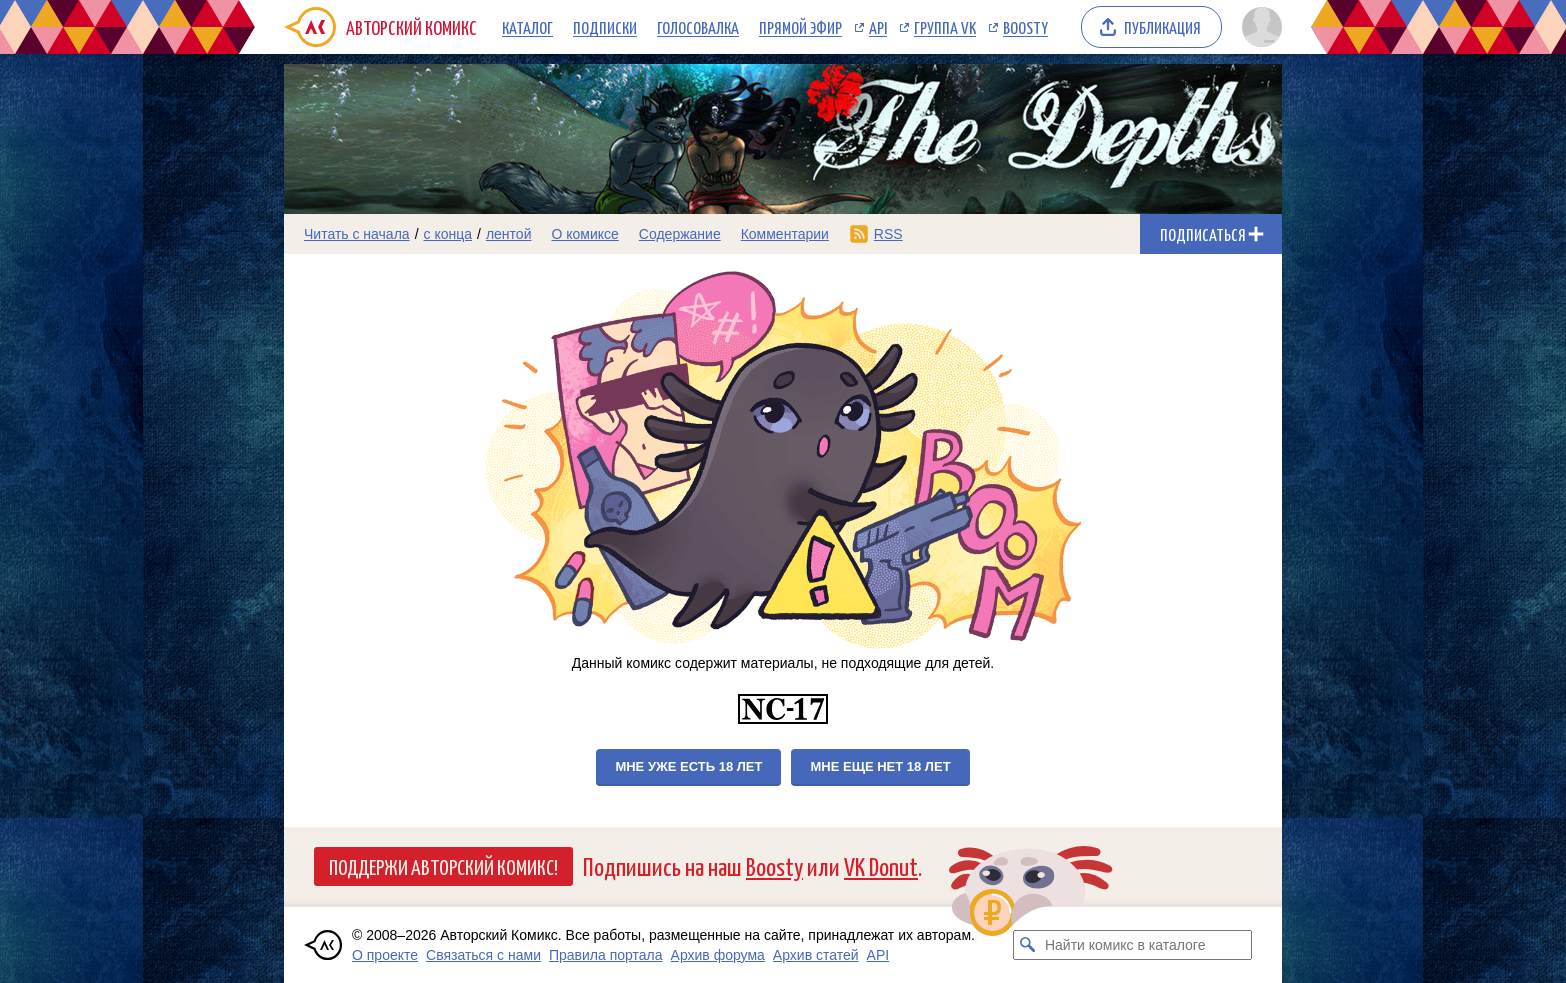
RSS (888, 234)
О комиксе (584, 234)
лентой (509, 234)
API (878, 27)
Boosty (1025, 27)
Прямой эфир (800, 27)
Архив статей (816, 955)
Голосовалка (698, 27)
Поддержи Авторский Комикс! (443, 866)
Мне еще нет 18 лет (880, 766)
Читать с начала (357, 234)
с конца (448, 234)
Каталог (527, 27)
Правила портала (606, 955)
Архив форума (718, 955)
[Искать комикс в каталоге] (1028, 945)
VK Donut (881, 865)
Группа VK (945, 27)
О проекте (385, 955)
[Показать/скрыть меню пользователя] (1258, 27)
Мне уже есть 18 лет (688, 766)
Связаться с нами (483, 955)
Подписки (605, 27)
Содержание (680, 234)
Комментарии (785, 234)
